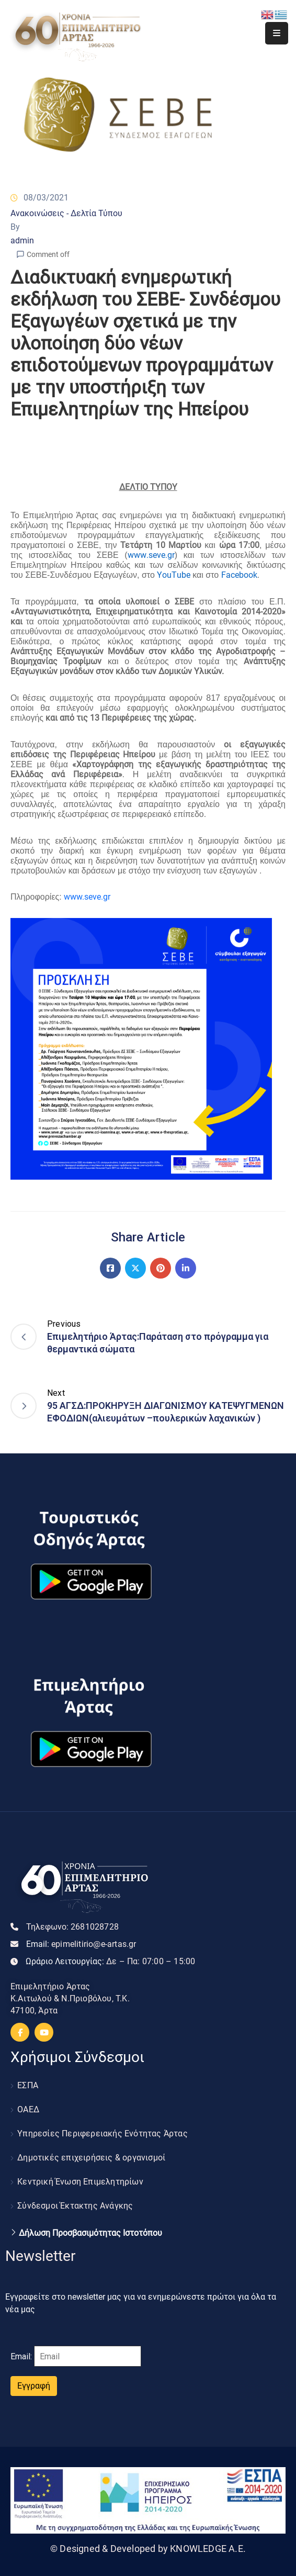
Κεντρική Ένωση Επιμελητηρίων (80, 2182)
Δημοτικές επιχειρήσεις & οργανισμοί (91, 2158)
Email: (81, 1944)
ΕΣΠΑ (27, 2085)
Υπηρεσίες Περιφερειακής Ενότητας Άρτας (102, 2133)
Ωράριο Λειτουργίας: (110, 1961)
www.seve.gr (87, 897)
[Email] (87, 2356)
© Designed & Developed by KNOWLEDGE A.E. (148, 2548)
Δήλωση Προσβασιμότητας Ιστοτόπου (90, 2233)
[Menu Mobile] (276, 33)
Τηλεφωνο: (72, 1927)
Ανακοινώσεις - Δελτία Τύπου (66, 213)
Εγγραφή (33, 2386)
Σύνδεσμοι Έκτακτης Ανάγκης (75, 2206)
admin (22, 240)
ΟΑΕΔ (28, 2109)
